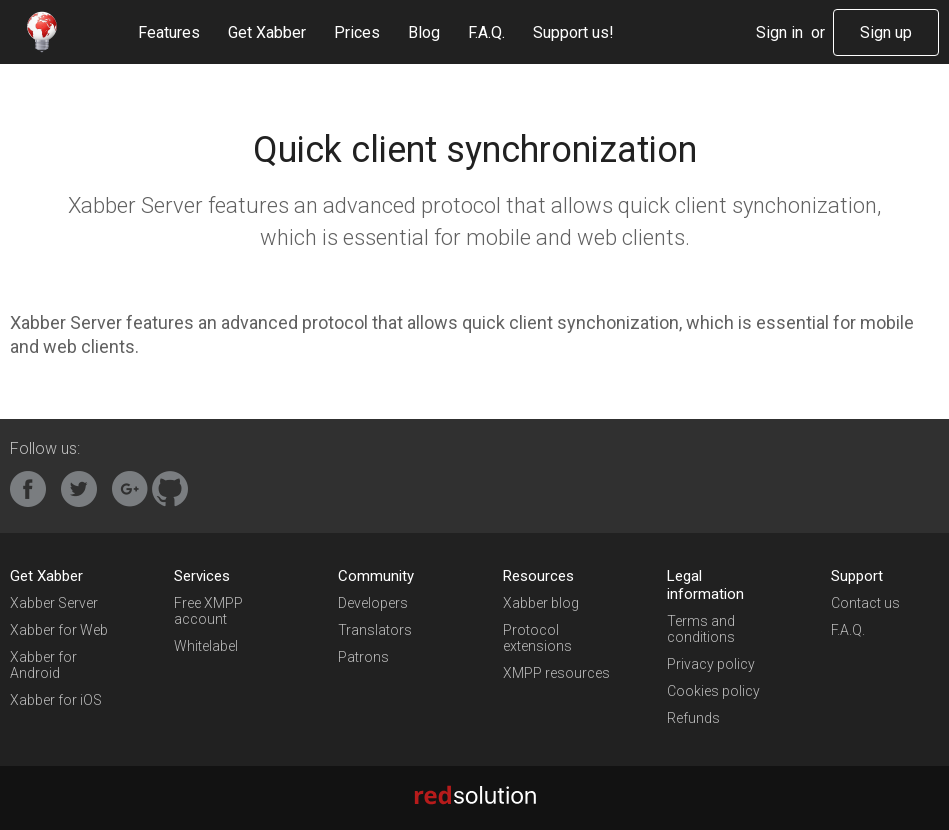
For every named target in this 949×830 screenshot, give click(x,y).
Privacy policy (711, 664)
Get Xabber (267, 32)
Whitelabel (206, 646)
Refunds (693, 718)
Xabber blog (541, 603)
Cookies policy (713, 691)
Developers (373, 603)
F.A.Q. (486, 32)
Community (376, 576)
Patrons (363, 657)
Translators (375, 630)
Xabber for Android (43, 665)
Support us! (573, 32)
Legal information (705, 585)
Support (857, 576)
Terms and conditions (701, 629)
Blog (424, 32)
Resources (538, 576)
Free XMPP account (208, 611)
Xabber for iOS (56, 700)
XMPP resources (556, 673)
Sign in (779, 32)
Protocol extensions (537, 638)
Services (202, 576)
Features (169, 32)
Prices (357, 32)
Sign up (886, 32)
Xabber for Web (59, 630)
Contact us (865, 603)
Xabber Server (54, 603)
